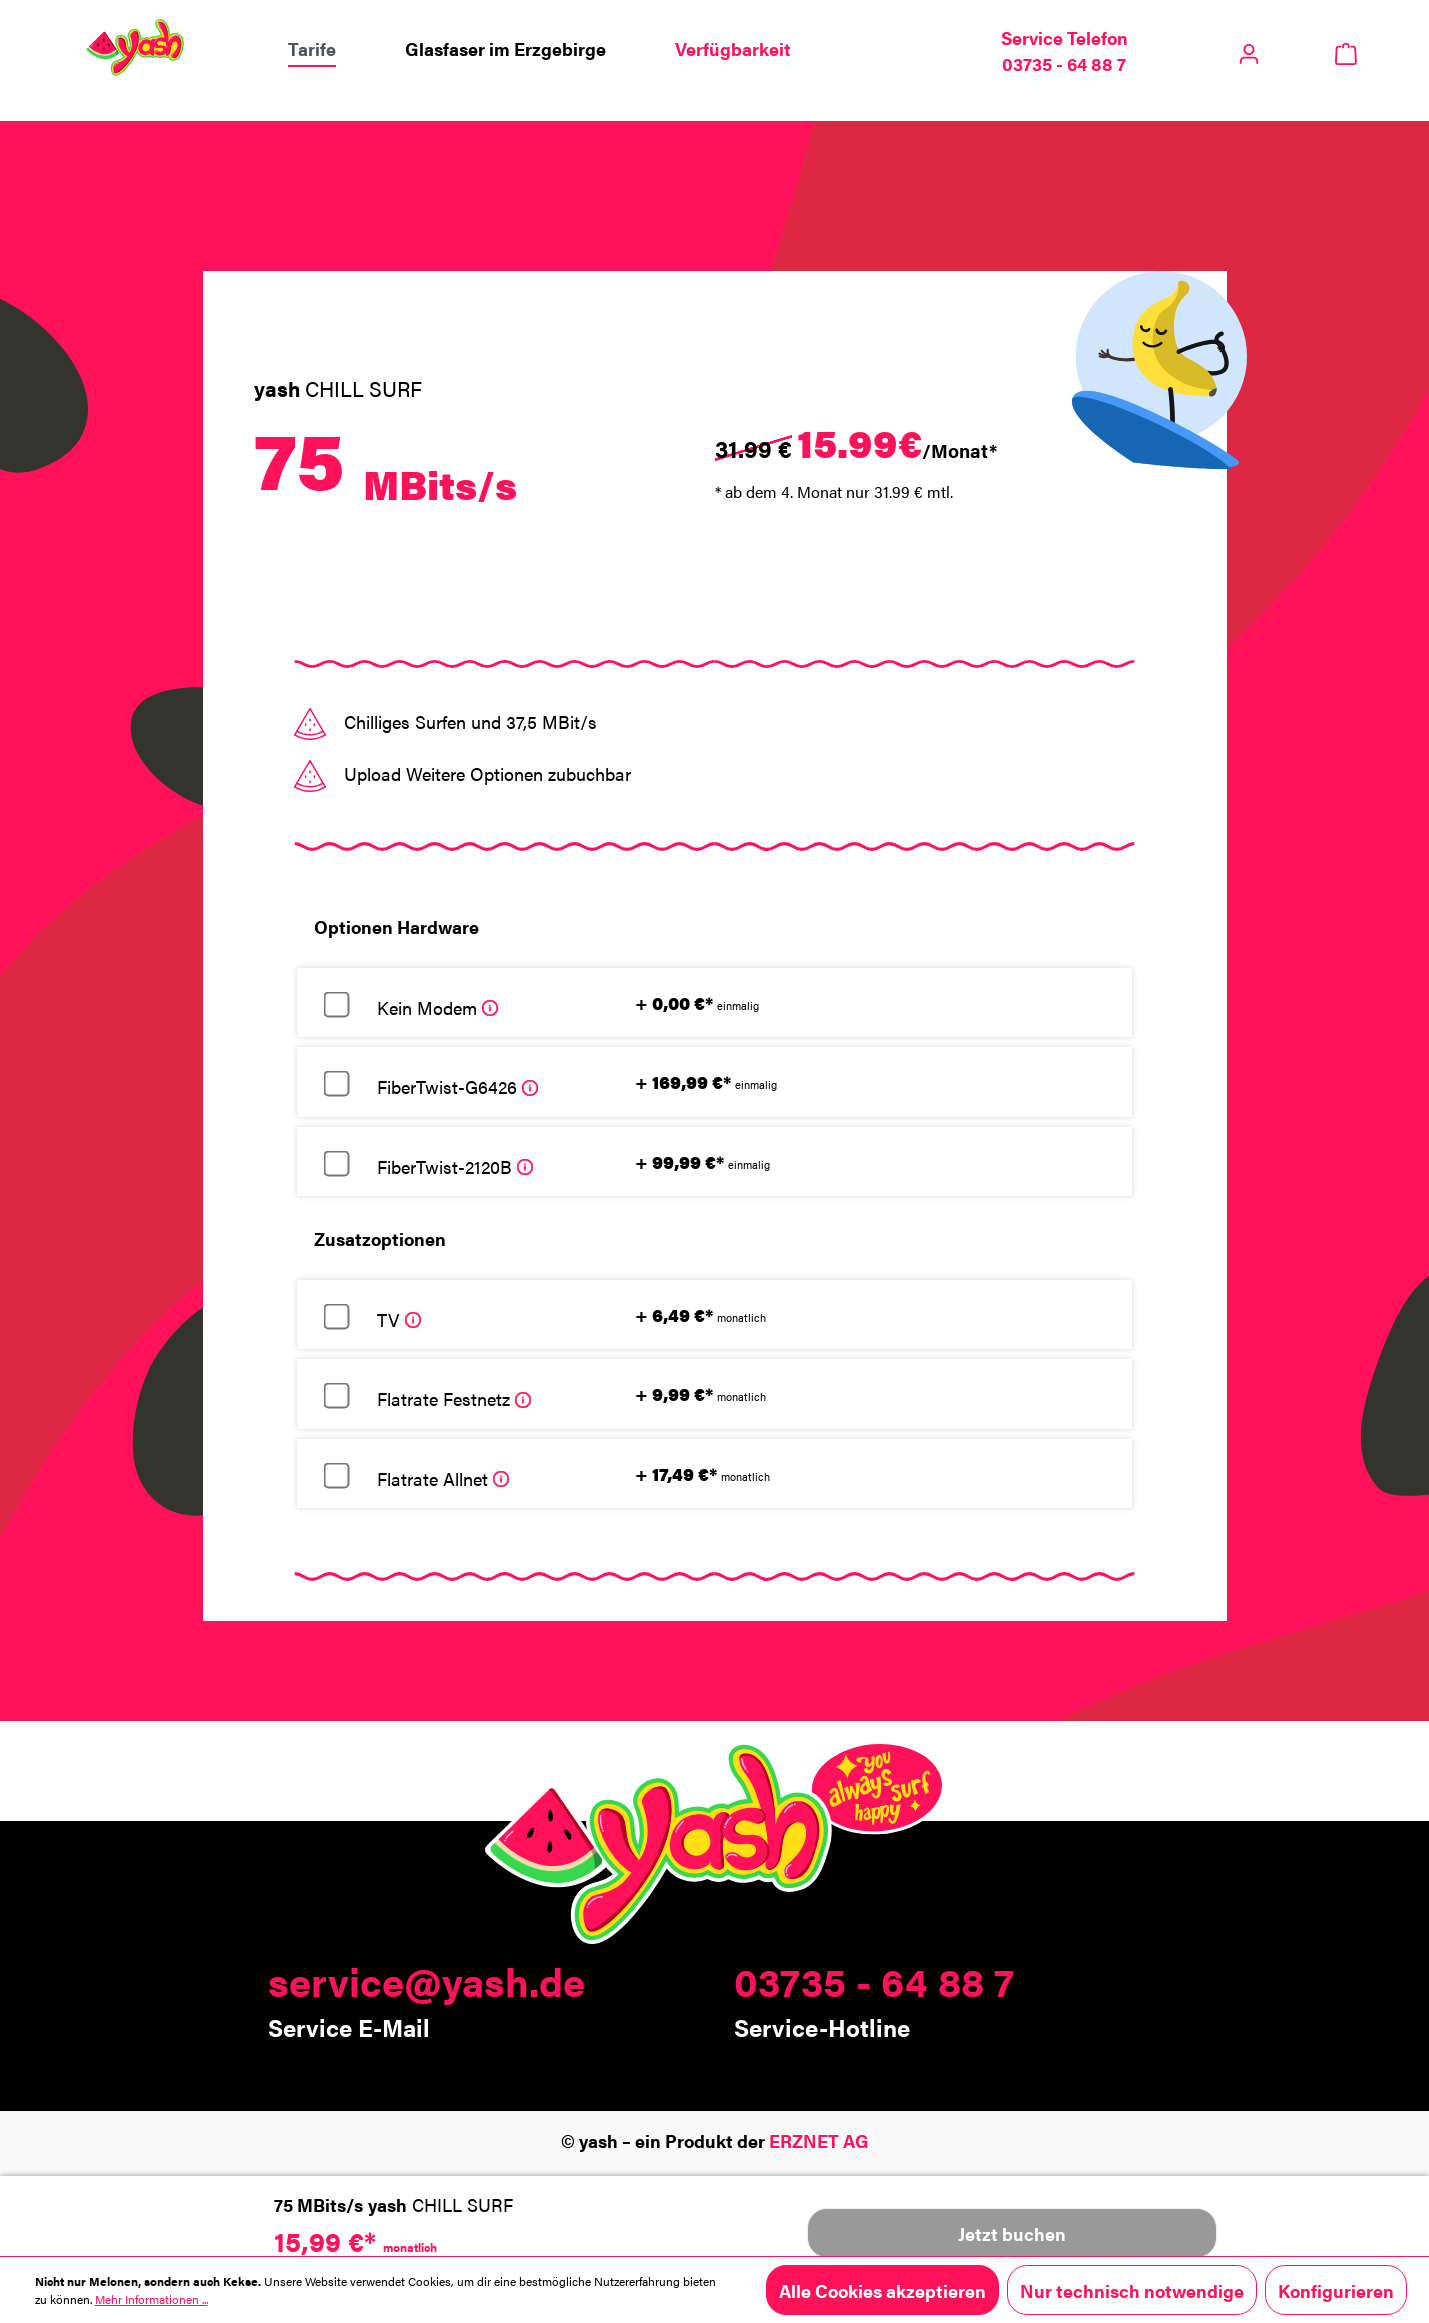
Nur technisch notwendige (1132, 2290)
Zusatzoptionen (380, 1238)
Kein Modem (437, 1007)
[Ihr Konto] (1249, 48)
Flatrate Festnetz (454, 1398)
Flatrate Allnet (443, 1478)
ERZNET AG (819, 2140)
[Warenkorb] (1346, 51)
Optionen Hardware (396, 926)
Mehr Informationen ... (151, 2299)
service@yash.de (426, 1980)
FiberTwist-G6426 (457, 1086)
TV (399, 1319)
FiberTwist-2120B (455, 1166)
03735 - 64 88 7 (874, 1980)
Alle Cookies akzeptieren (882, 2290)
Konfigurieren (1336, 2290)
